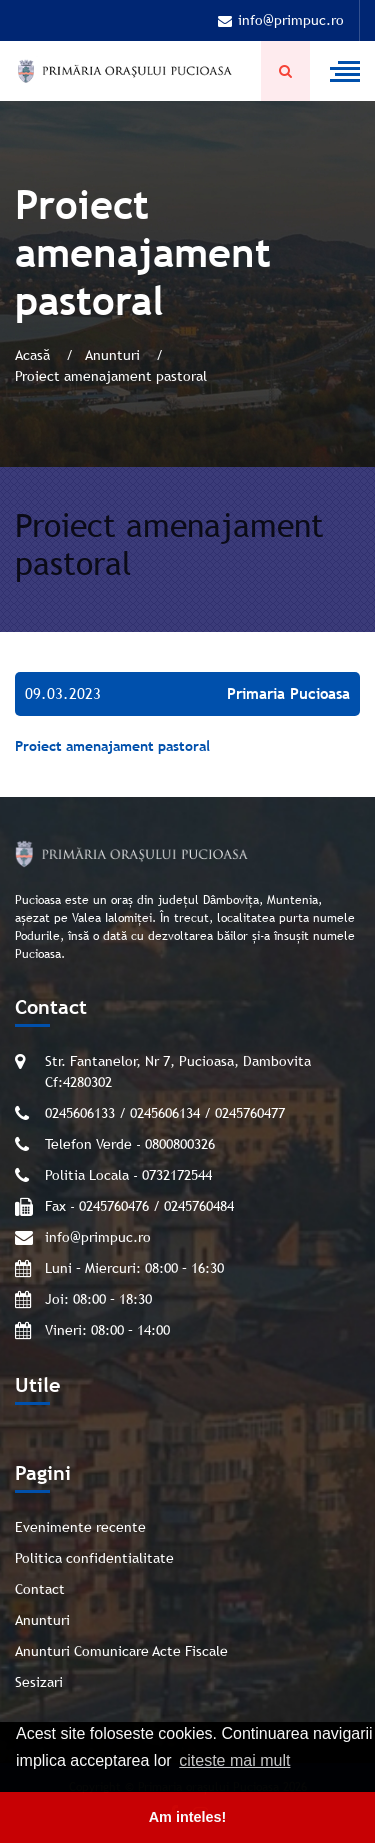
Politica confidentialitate (94, 1558)
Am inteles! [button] (188, 1817)
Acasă (34, 355)
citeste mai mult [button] (234, 1760)
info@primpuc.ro (281, 20)
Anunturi (114, 355)
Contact (40, 1589)
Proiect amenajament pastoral (112, 746)
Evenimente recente (80, 1527)
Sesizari (39, 1682)
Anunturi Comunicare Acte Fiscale (121, 1651)
